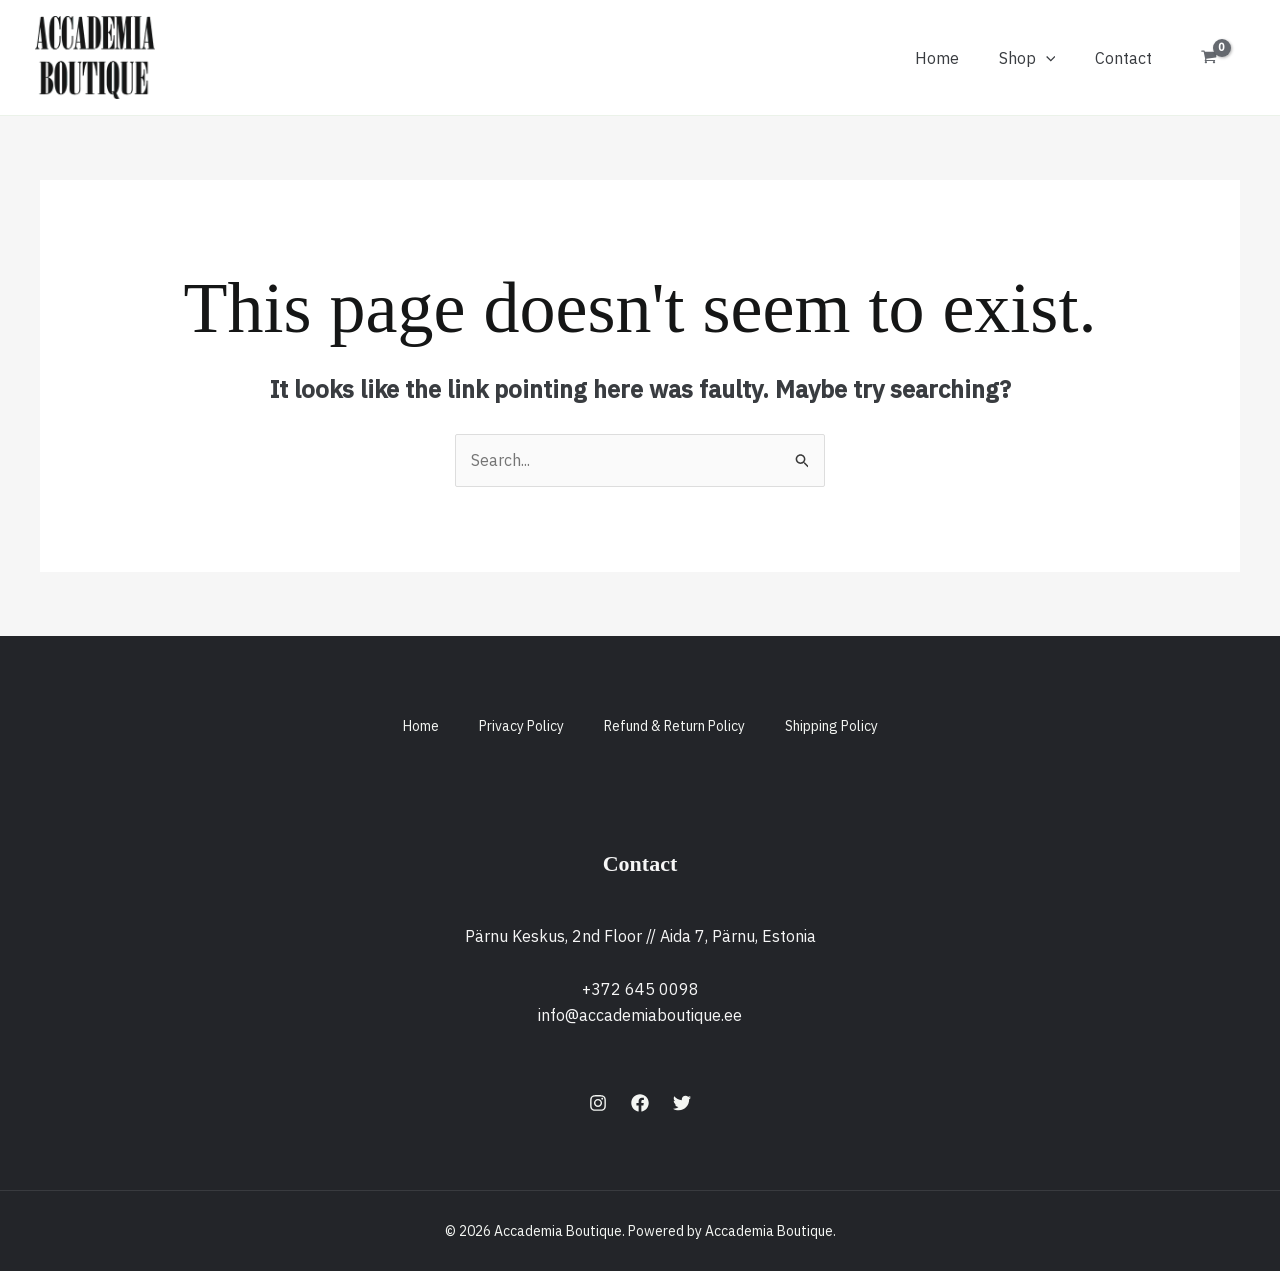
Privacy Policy (521, 726)
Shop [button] (1027, 58)
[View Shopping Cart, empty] (1208, 57)
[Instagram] (598, 1103)
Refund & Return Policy (674, 726)
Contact (1123, 58)
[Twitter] (682, 1103)
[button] (1046, 58)
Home (937, 58)
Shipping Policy (831, 726)
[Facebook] (640, 1103)
